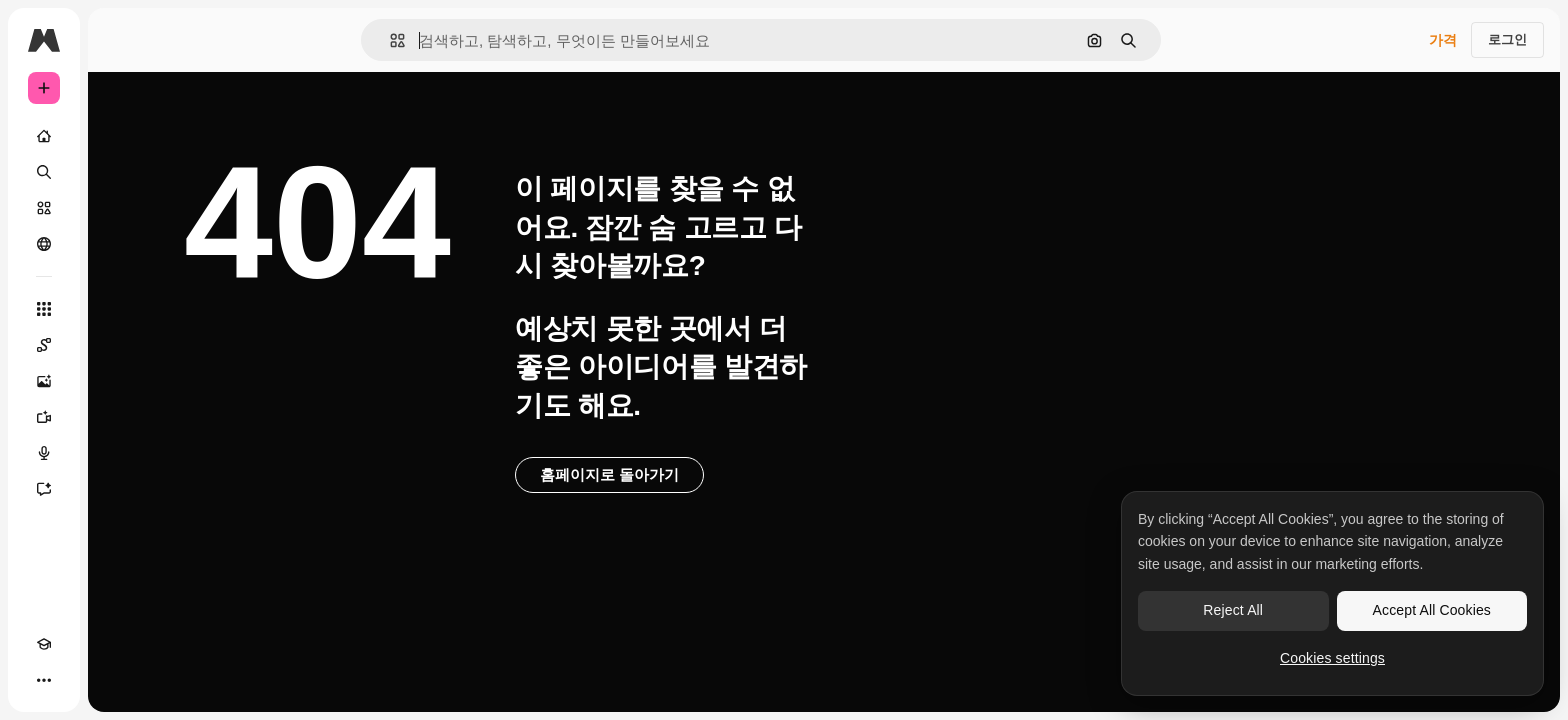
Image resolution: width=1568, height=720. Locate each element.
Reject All (1233, 610)
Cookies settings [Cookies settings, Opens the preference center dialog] (1332, 658)
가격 (1443, 40)
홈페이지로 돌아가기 (761, 474)
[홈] (120, 136)
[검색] (120, 172)
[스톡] (120, 208)
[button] (465, 40)
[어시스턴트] (120, 489)
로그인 (1507, 39)
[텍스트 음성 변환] (120, 453)
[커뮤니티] (120, 244)
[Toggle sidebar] (196, 40)
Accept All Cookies (1432, 610)
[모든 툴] (120, 309)
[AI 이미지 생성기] (120, 381)
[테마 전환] (80, 680)
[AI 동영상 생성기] (120, 417)
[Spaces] (120, 345)
